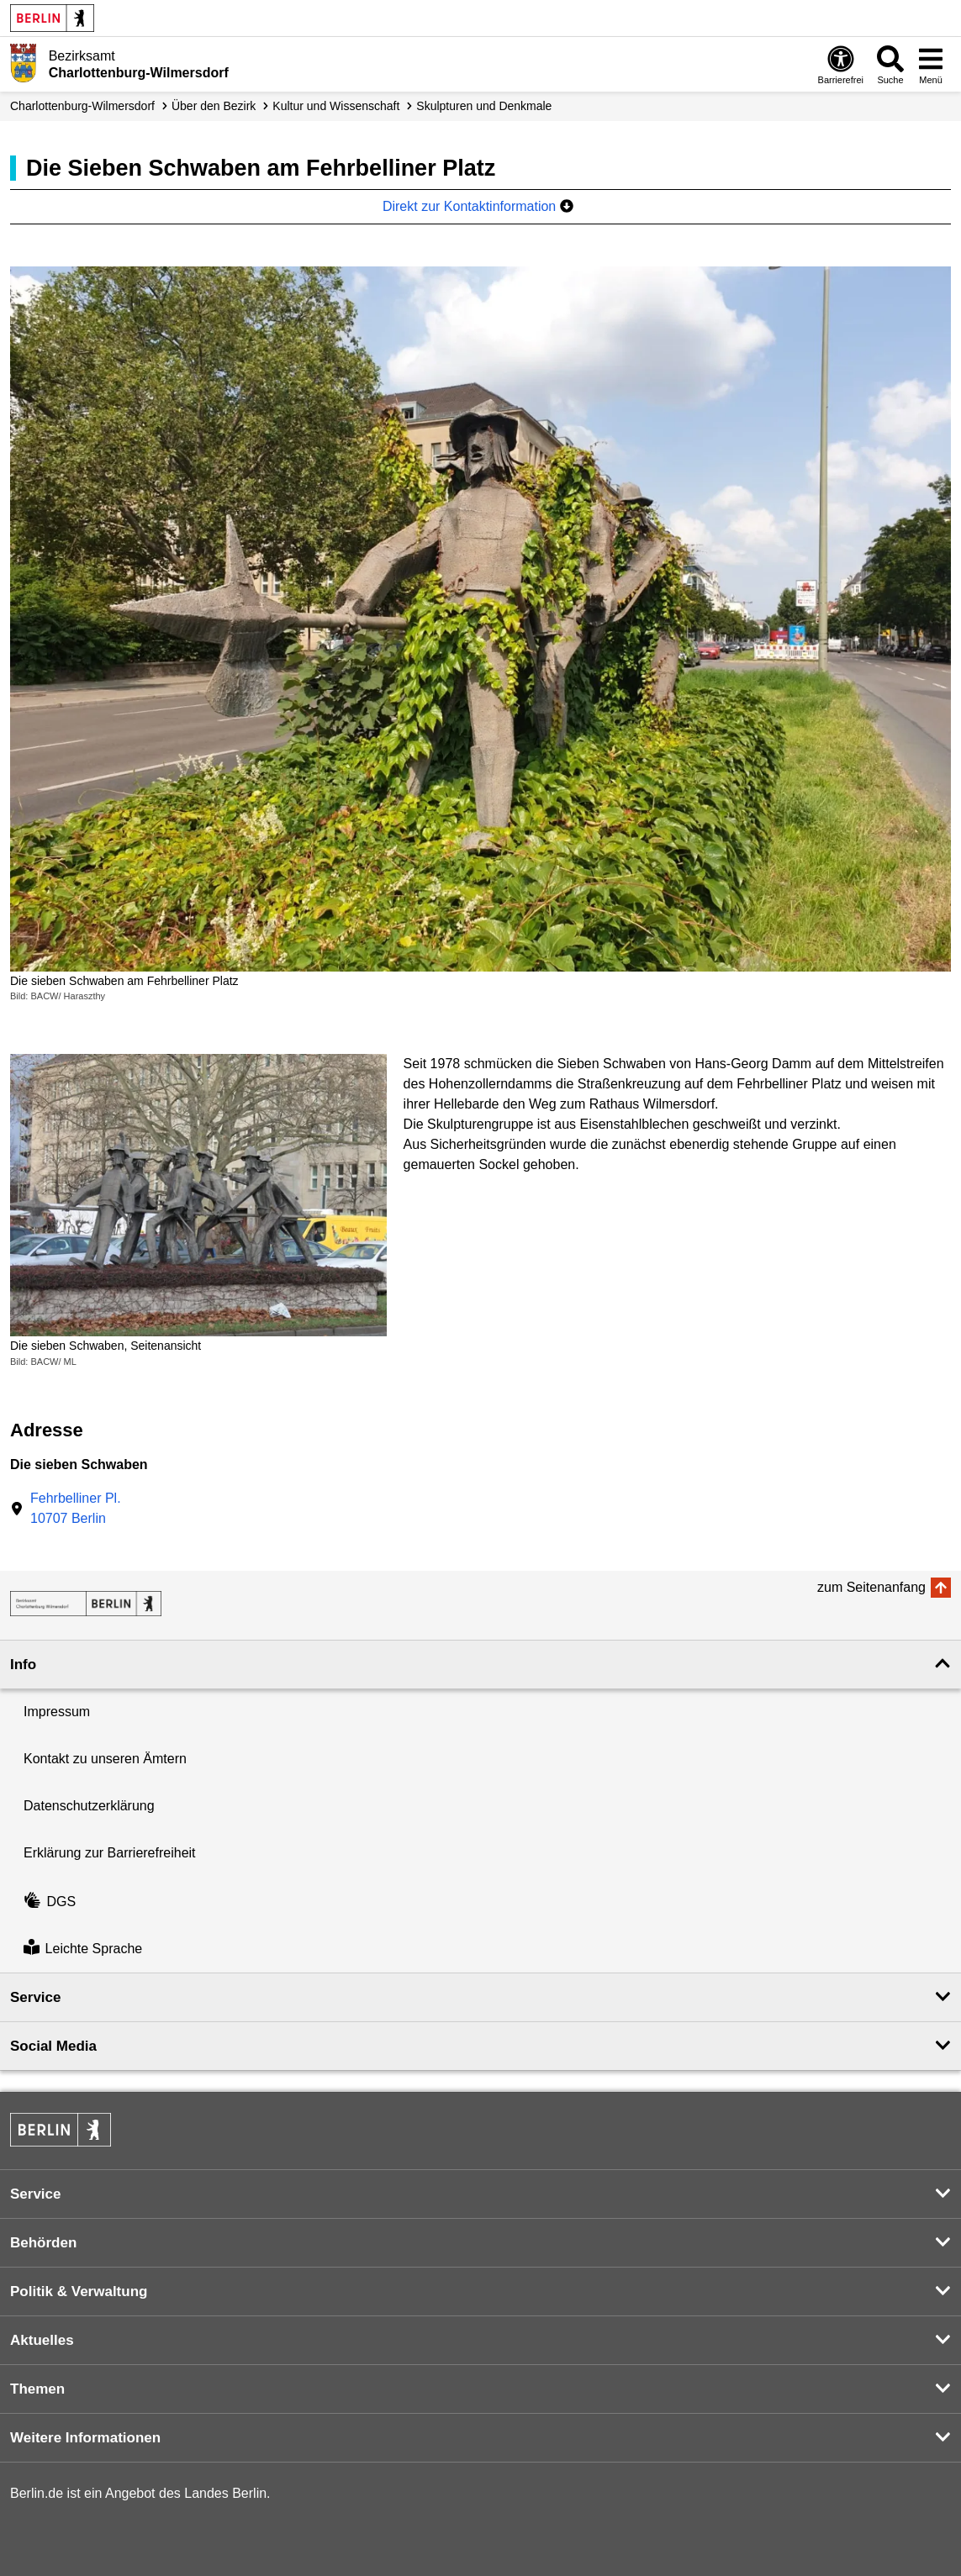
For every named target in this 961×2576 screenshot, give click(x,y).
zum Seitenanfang (871, 1587)
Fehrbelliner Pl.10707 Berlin (75, 1508)
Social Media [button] (53, 2046)
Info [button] (23, 1665)
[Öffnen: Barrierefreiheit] (840, 64)
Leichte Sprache (83, 1948)
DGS (50, 1901)
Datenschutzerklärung (89, 1806)
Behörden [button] (43, 2243)
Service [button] (35, 1997)
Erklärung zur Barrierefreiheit (110, 1853)
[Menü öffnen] (931, 64)
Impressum (57, 1711)
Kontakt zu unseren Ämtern (105, 1759)
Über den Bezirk (214, 106)
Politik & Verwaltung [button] (78, 2291)
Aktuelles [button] (42, 2340)
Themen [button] (37, 2389)
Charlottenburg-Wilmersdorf (82, 106)
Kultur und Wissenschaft (335, 106)
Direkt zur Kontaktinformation (478, 206)
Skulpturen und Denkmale (484, 106)
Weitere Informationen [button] (85, 2438)
